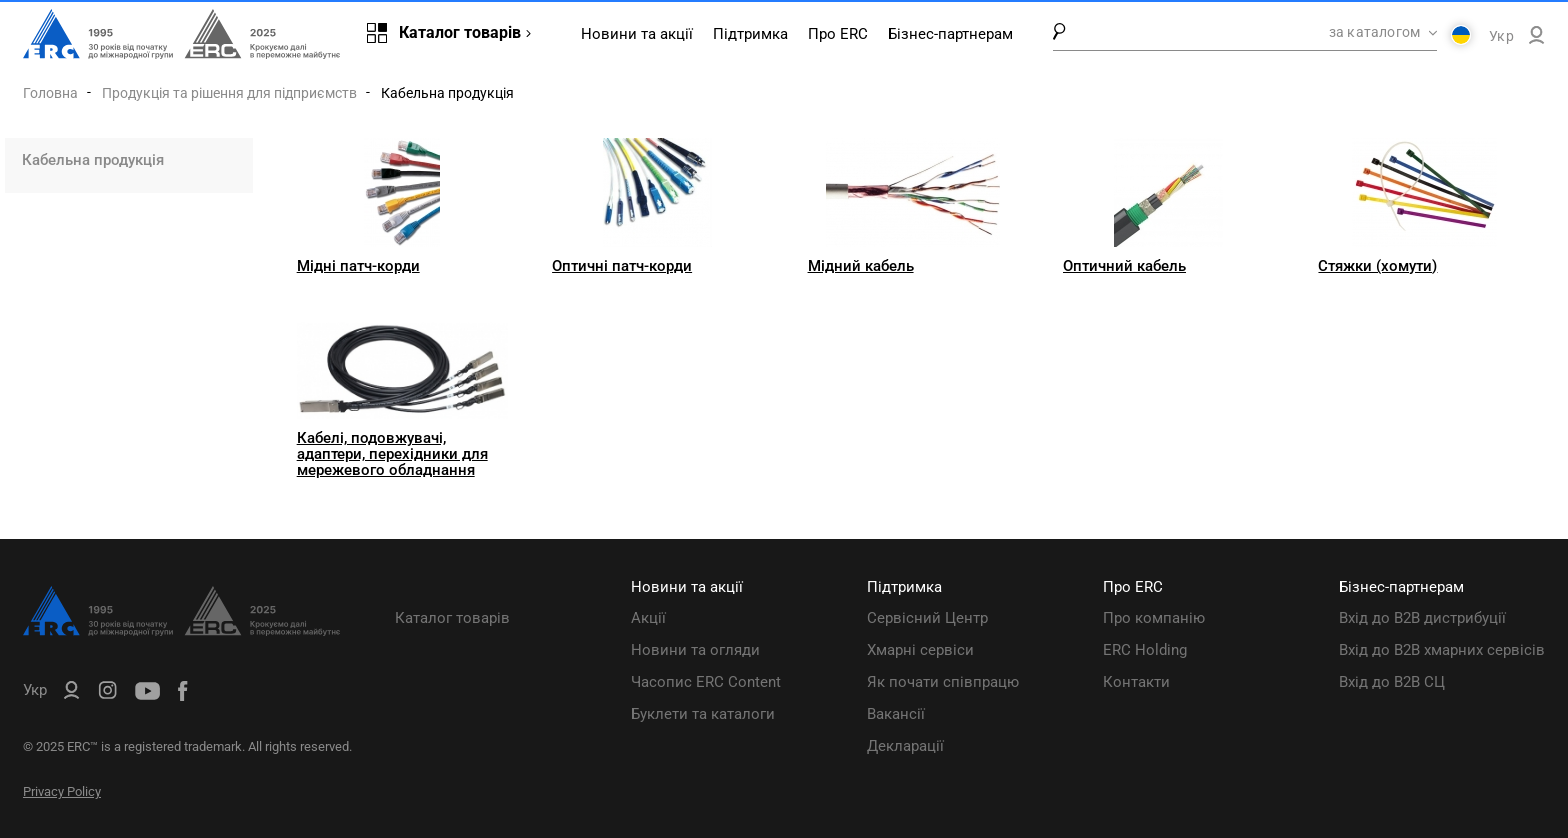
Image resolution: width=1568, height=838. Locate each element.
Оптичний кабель (1124, 266)
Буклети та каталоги (703, 714)
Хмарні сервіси (920, 650)
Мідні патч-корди (358, 266)
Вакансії (896, 714)
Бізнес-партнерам (950, 34)
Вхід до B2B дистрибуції (1422, 618)
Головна (50, 93)
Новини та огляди (695, 650)
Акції (648, 618)
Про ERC (838, 34)
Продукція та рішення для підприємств (229, 93)
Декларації (905, 746)
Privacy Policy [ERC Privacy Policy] (62, 791)
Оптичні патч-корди (622, 266)
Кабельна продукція (93, 160)
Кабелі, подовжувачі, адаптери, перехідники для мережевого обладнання (392, 454)
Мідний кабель (861, 266)
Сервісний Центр (927, 618)
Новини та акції (637, 34)
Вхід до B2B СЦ (1392, 682)
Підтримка (750, 34)
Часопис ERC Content (706, 682)
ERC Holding (1145, 650)
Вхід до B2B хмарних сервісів (1442, 650)
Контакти (1136, 682)
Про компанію (1154, 618)
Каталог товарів (452, 618)
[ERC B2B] (1536, 39)
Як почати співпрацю (943, 682)
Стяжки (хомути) (1377, 266)
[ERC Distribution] (181, 631)
